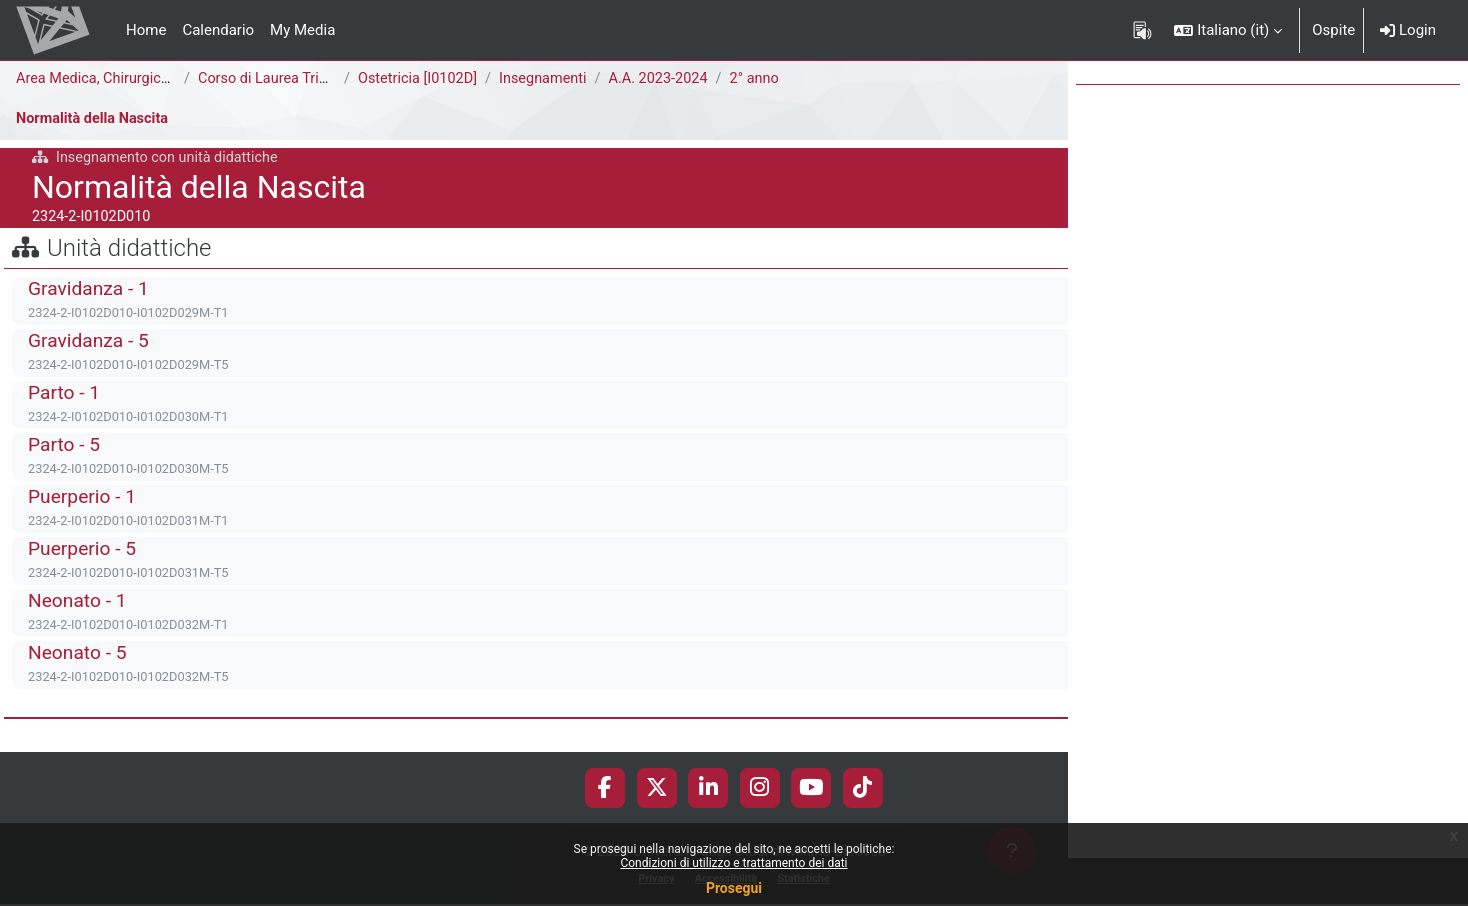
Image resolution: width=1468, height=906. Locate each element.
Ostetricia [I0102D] (420, 79)
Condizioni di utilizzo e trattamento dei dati (733, 863)
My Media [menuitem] (302, 30)
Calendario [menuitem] (218, 30)
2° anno (767, 79)
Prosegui (734, 888)
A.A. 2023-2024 (668, 79)
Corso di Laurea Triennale (283, 79)
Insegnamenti (549, 79)
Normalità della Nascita (95, 119)
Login (1408, 30)
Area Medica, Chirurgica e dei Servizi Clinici (159, 79)
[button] (1228, 30)
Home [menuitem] (146, 30)
